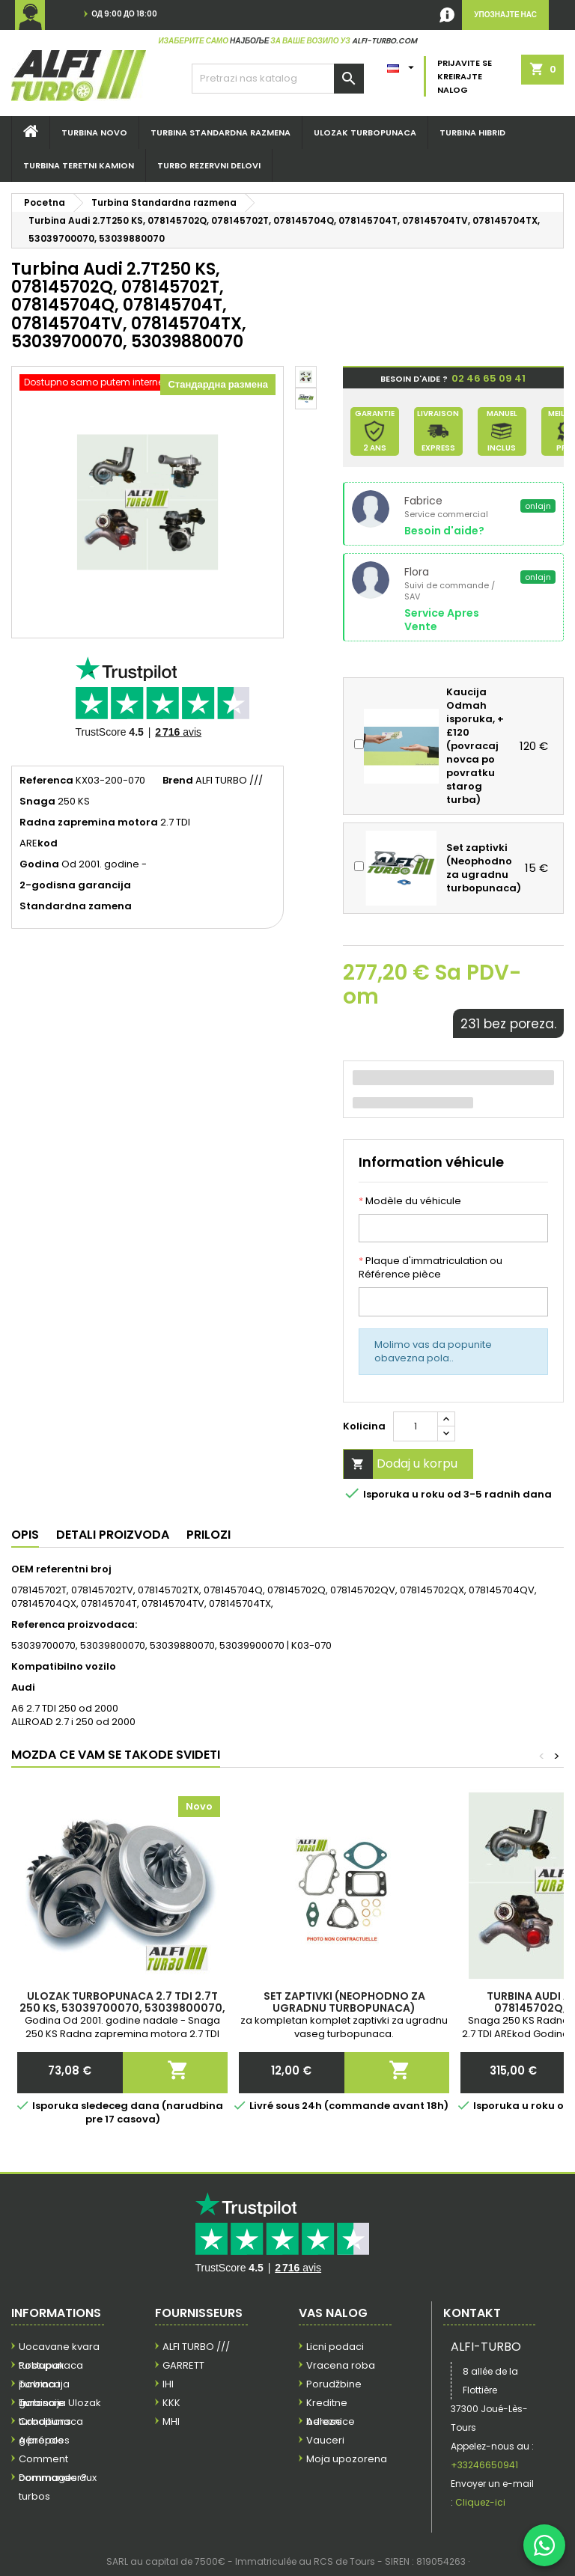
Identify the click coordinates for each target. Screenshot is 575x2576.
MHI (171, 2421)
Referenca (46, 780)
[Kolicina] (415, 1426)
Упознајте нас (505, 14)
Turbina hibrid (472, 132)
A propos (41, 2440)
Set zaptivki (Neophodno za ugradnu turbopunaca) (344, 2002)
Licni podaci (335, 2347)
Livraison (40, 2403)
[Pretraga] (278, 79)
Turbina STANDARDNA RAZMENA (220, 132)
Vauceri (325, 2440)
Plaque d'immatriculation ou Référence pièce (430, 1267)
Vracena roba (340, 2365)
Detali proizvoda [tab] (112, 1534)
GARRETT (183, 2365)
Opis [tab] (25, 1534)
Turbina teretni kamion (78, 165)
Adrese (324, 2421)
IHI (168, 2384)
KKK (171, 2403)
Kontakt (472, 2313)
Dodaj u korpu (400, 1464)
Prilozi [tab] (208, 1534)
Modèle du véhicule (410, 1201)
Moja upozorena (346, 2459)
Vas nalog (333, 2313)
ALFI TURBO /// (196, 2347)
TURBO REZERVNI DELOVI (209, 165)
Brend (177, 780)
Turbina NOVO (94, 132)
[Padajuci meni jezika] (402, 64)
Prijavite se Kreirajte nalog (464, 76)
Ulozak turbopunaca (365, 132)
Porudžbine (334, 2384)
